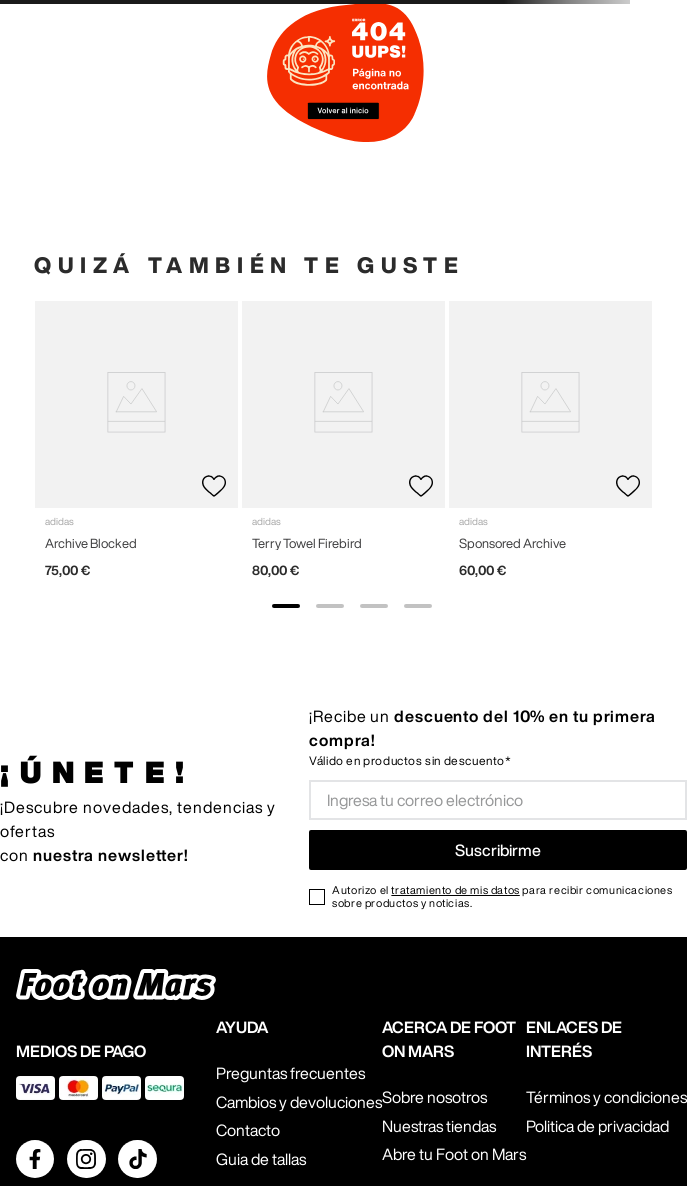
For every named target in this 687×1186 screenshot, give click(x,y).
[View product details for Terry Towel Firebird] (343, 448)
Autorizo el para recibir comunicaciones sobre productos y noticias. (502, 896)
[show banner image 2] (330, 606)
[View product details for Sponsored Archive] (550, 448)
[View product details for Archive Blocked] (136, 448)
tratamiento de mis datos (455, 889)
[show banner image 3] (374, 606)
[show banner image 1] (286, 606)
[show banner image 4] (418, 606)
